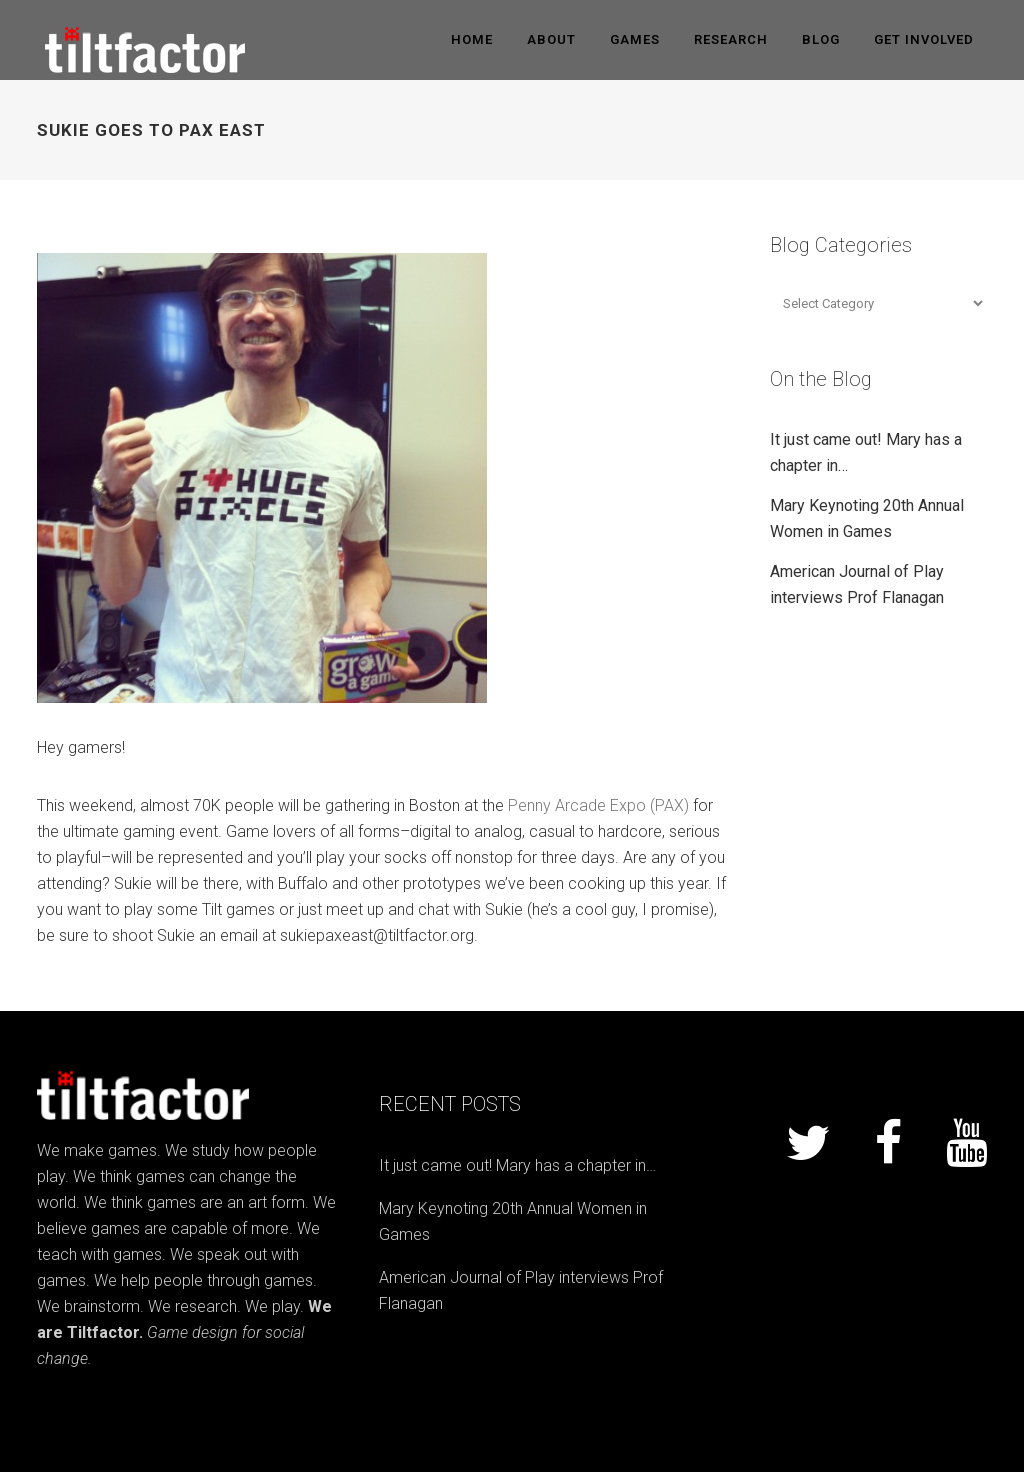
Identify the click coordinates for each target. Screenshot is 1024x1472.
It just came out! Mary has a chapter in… (517, 1165)
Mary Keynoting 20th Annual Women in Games (513, 1221)
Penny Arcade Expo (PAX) (598, 805)
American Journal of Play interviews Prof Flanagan (521, 1290)
